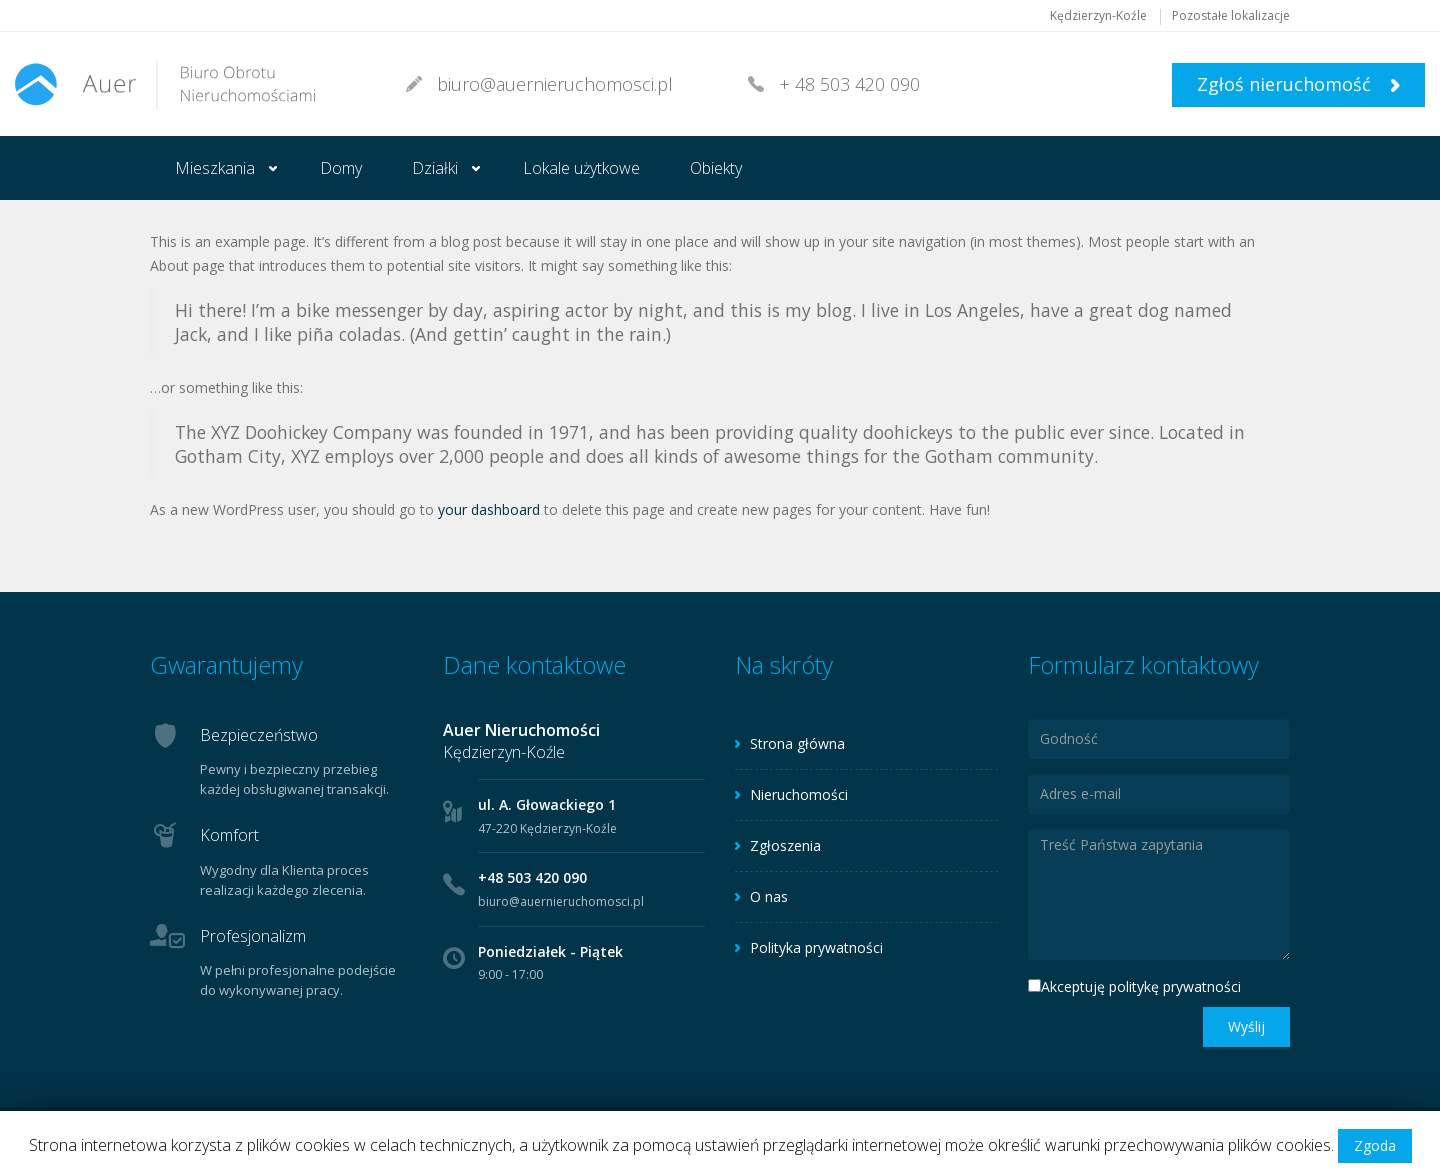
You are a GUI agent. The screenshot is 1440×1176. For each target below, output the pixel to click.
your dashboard (489, 509)
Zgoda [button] (1375, 1145)
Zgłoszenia (785, 845)
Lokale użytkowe (581, 168)
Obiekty (716, 168)
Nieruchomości (799, 794)
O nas (769, 896)
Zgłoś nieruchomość (1298, 84)
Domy (341, 168)
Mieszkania (215, 168)
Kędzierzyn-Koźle (1098, 15)
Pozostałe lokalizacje (1231, 15)
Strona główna (797, 743)
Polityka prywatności (816, 947)
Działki (435, 168)
